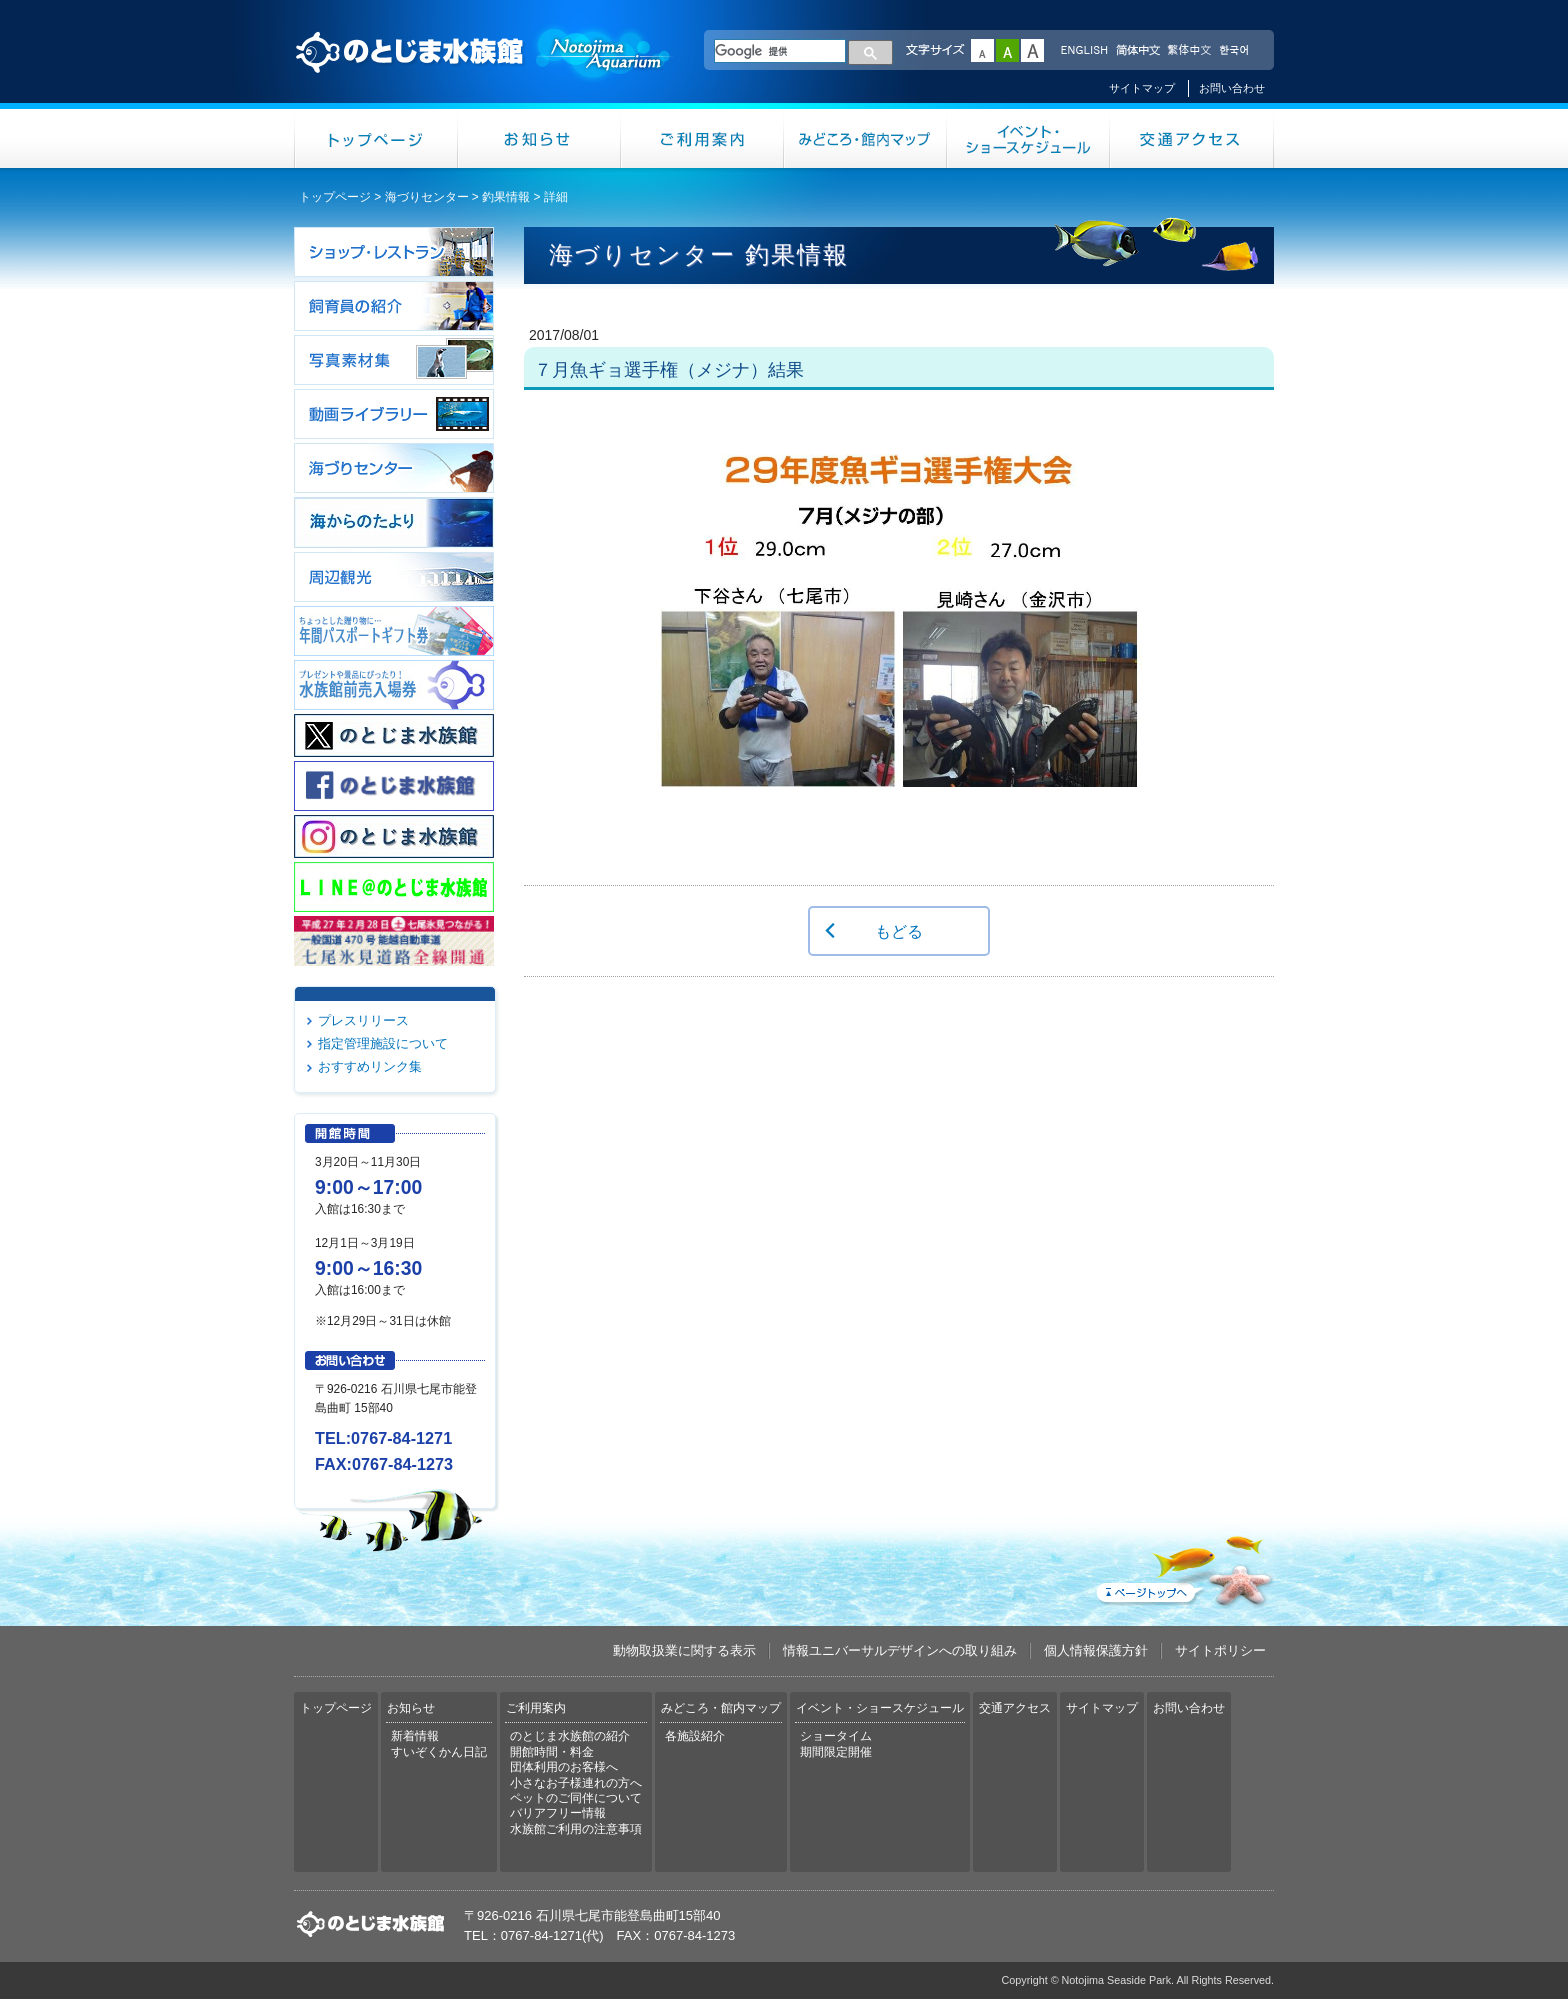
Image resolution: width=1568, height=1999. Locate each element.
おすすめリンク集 (370, 1066)
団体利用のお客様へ (564, 1767)
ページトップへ (1183, 1567)
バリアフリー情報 (558, 1813)
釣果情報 (506, 197)
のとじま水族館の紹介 (570, 1736)
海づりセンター (427, 197)
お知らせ (539, 138)
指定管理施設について (383, 1043)
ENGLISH (1084, 51)
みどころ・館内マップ (865, 138)
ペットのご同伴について (576, 1798)
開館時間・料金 (552, 1752)
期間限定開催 (836, 1752)
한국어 (1236, 51)
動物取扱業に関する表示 (684, 1650)
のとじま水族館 (484, 71)
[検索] (780, 51)
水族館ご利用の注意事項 (576, 1829)
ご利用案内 (702, 138)
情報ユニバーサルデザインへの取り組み (900, 1650)
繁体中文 (1189, 51)
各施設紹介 (695, 1736)
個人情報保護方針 (1096, 1650)
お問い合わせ (1232, 88)
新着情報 (415, 1736)
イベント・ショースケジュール (1028, 138)
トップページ (376, 138)
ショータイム (836, 1736)
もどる (899, 931)
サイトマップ (1142, 88)
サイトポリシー (1220, 1650)
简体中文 (1137, 51)
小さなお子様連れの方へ (576, 1783)
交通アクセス (1192, 138)
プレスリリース (363, 1020)
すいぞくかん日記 (439, 1752)
